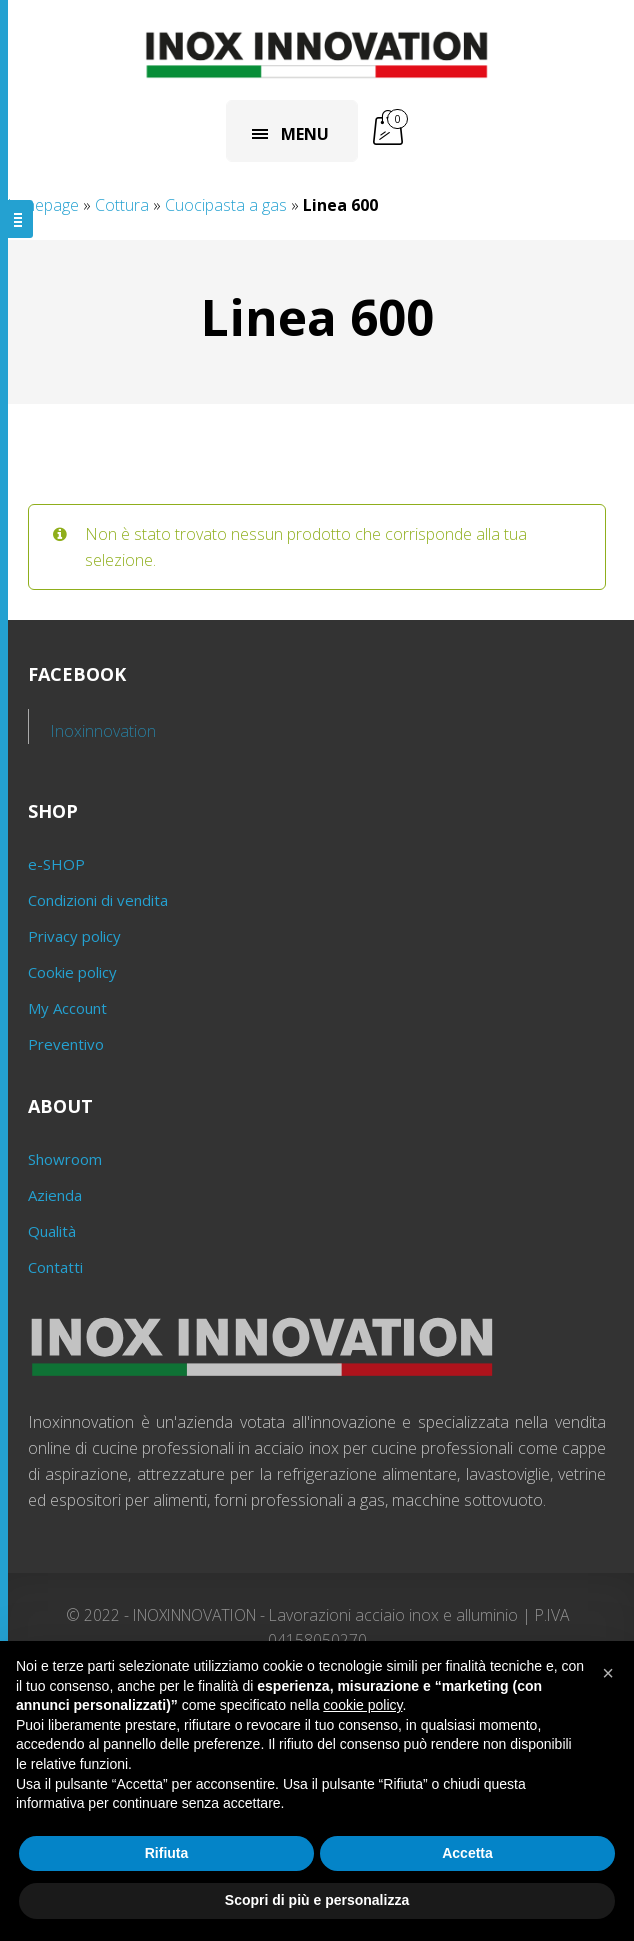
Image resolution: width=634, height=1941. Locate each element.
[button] (608, 1673)
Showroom (65, 1159)
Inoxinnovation (103, 731)
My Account (67, 1008)
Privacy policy (74, 936)
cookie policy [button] (362, 1705)
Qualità (52, 1231)
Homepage (39, 205)
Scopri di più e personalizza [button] (317, 1900)
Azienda (55, 1195)
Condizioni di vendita (98, 900)
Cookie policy (72, 972)
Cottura (122, 205)
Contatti (55, 1267)
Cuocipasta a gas (226, 205)
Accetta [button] (467, 1853)
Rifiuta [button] (167, 1853)
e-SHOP (56, 864)
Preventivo (66, 1044)
